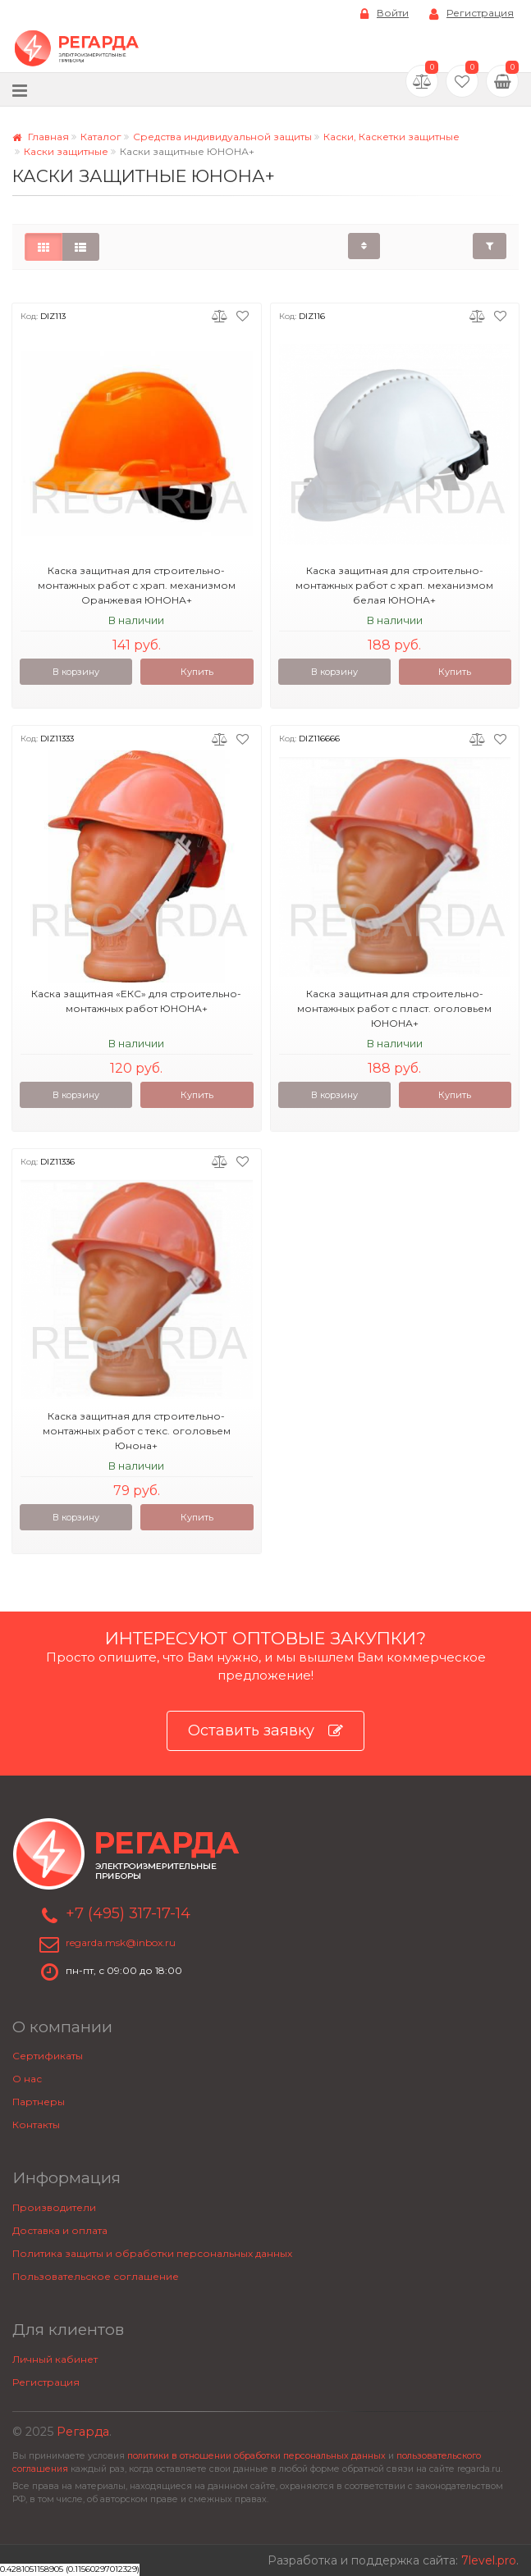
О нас (27, 2078)
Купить (197, 671)
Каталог (100, 136)
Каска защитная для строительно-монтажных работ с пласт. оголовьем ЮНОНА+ (394, 1008)
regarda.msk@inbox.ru (121, 1942)
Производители (54, 2207)
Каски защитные (66, 151)
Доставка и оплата (60, 2230)
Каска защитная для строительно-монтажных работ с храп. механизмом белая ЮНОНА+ (394, 585)
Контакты (36, 2124)
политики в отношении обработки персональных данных (256, 2456)
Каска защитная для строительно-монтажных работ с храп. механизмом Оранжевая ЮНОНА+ (137, 585)
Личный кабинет (55, 2359)
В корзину (76, 671)
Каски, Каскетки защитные (391, 136)
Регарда (83, 2431)
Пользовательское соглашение (95, 2276)
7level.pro (488, 2560)
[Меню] (19, 90)
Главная (40, 136)
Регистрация (471, 14)
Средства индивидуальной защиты (222, 136)
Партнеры (38, 2101)
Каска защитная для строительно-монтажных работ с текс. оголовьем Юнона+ (137, 1431)
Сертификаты (47, 2055)
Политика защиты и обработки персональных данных (152, 2253)
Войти (384, 14)
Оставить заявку (265, 1731)
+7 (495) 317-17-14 (128, 1913)
